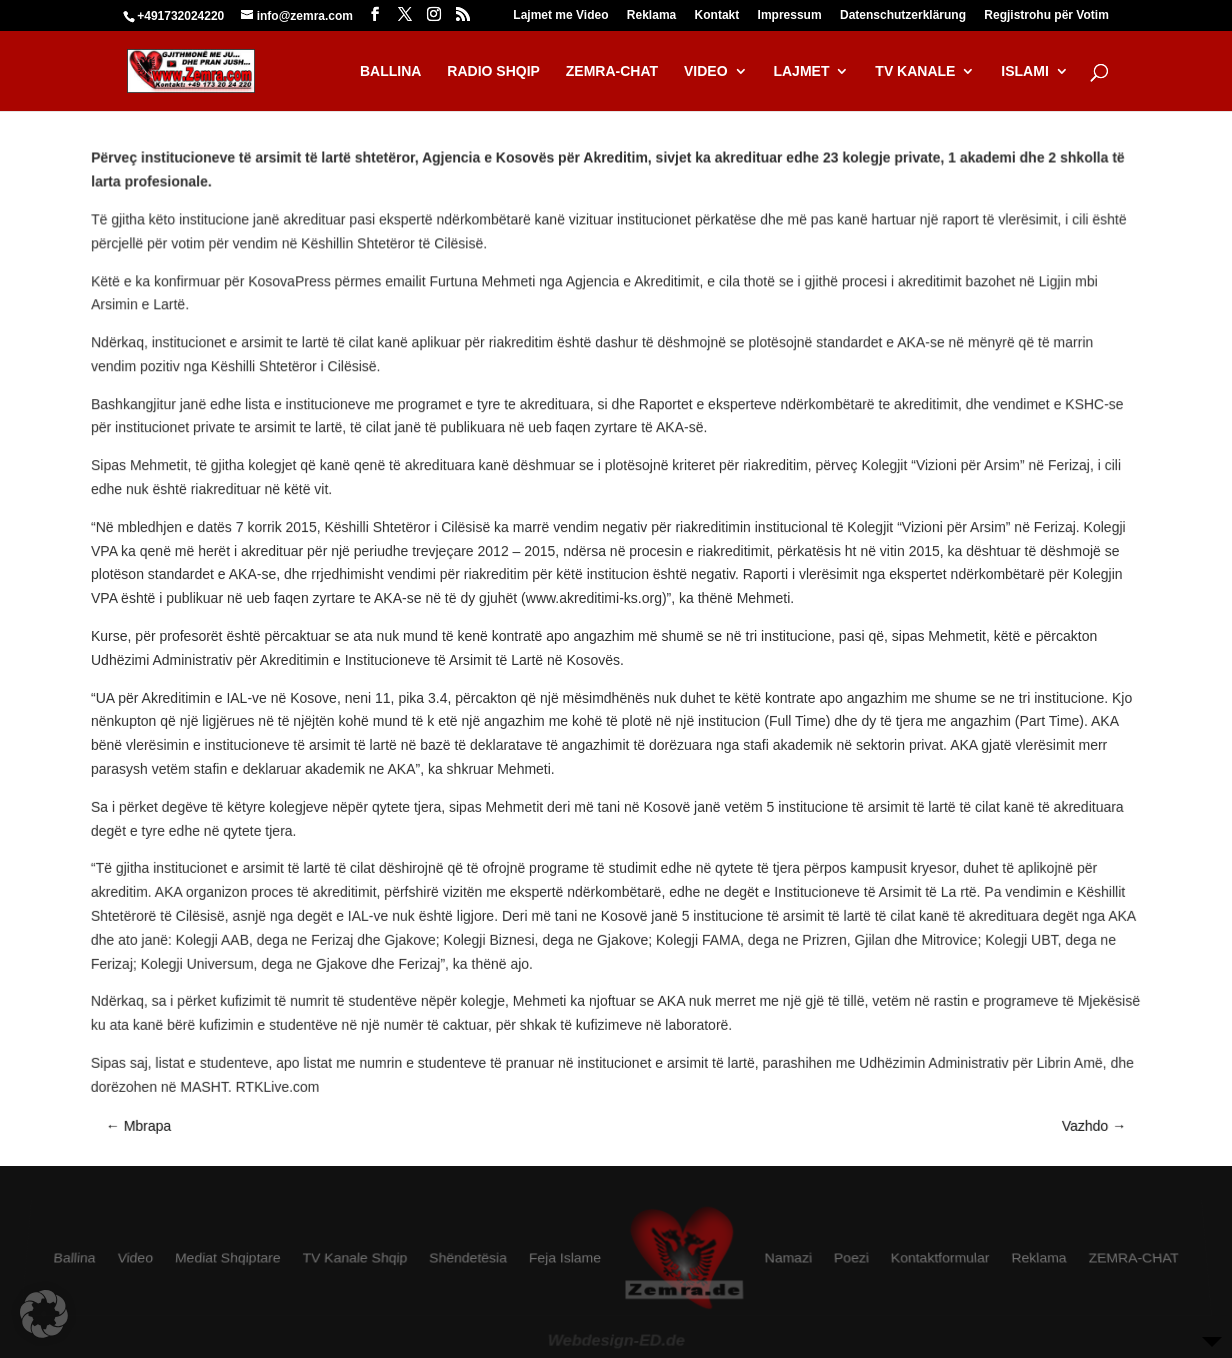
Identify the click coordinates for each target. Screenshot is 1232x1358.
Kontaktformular (939, 1259)
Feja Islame (565, 1259)
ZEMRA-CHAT (1132, 1259)
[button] (44, 1314)
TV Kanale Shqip (355, 1259)
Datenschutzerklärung (903, 15)
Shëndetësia (468, 1259)
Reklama (651, 15)
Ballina (76, 1259)
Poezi (851, 1259)
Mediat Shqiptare (228, 1259)
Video (135, 1259)
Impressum (790, 15)
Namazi (788, 1259)
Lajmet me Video (560, 15)
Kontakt (717, 15)
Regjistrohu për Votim (1046, 15)
